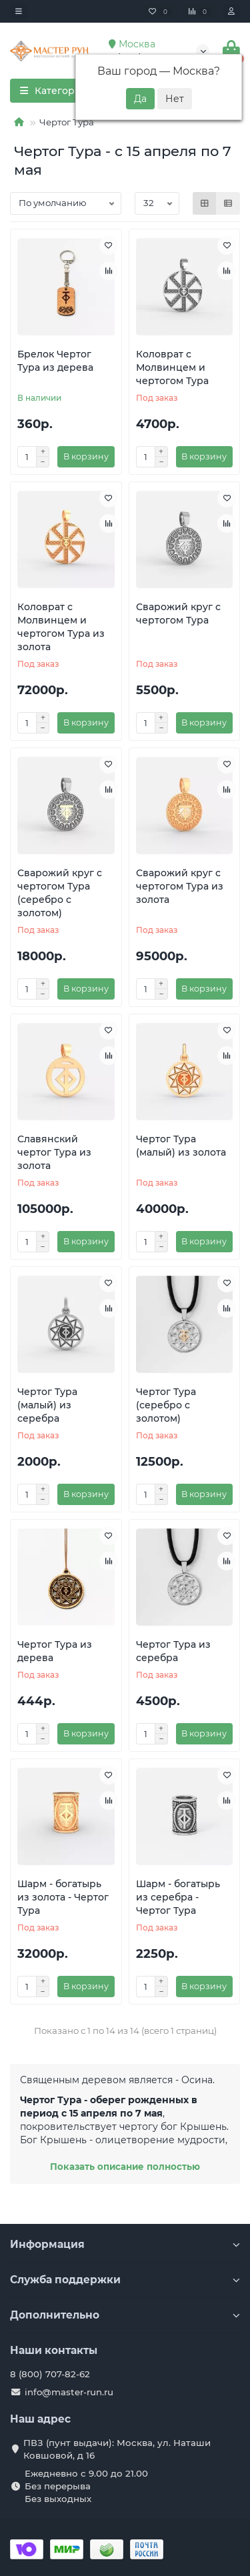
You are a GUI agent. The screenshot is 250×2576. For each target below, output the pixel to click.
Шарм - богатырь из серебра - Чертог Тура (178, 1897)
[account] (231, 11)
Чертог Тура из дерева (54, 1651)
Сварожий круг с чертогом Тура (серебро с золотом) (59, 893)
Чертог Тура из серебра (173, 1651)
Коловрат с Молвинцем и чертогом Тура (172, 367)
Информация (125, 2244)
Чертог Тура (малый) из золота (181, 1145)
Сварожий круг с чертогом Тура (178, 613)
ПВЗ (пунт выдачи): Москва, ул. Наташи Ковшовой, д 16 (117, 2449)
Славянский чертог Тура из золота (54, 1152)
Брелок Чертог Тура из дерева (55, 360)
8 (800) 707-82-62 (50, 2374)
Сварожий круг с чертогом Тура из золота (179, 886)
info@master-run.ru (69, 2392)
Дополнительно (125, 2315)
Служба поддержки (125, 2279)
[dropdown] (18, 11)
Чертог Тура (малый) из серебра (47, 1405)
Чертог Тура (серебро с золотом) (166, 1405)
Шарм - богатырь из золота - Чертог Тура (63, 1897)
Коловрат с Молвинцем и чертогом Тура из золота (61, 627)
